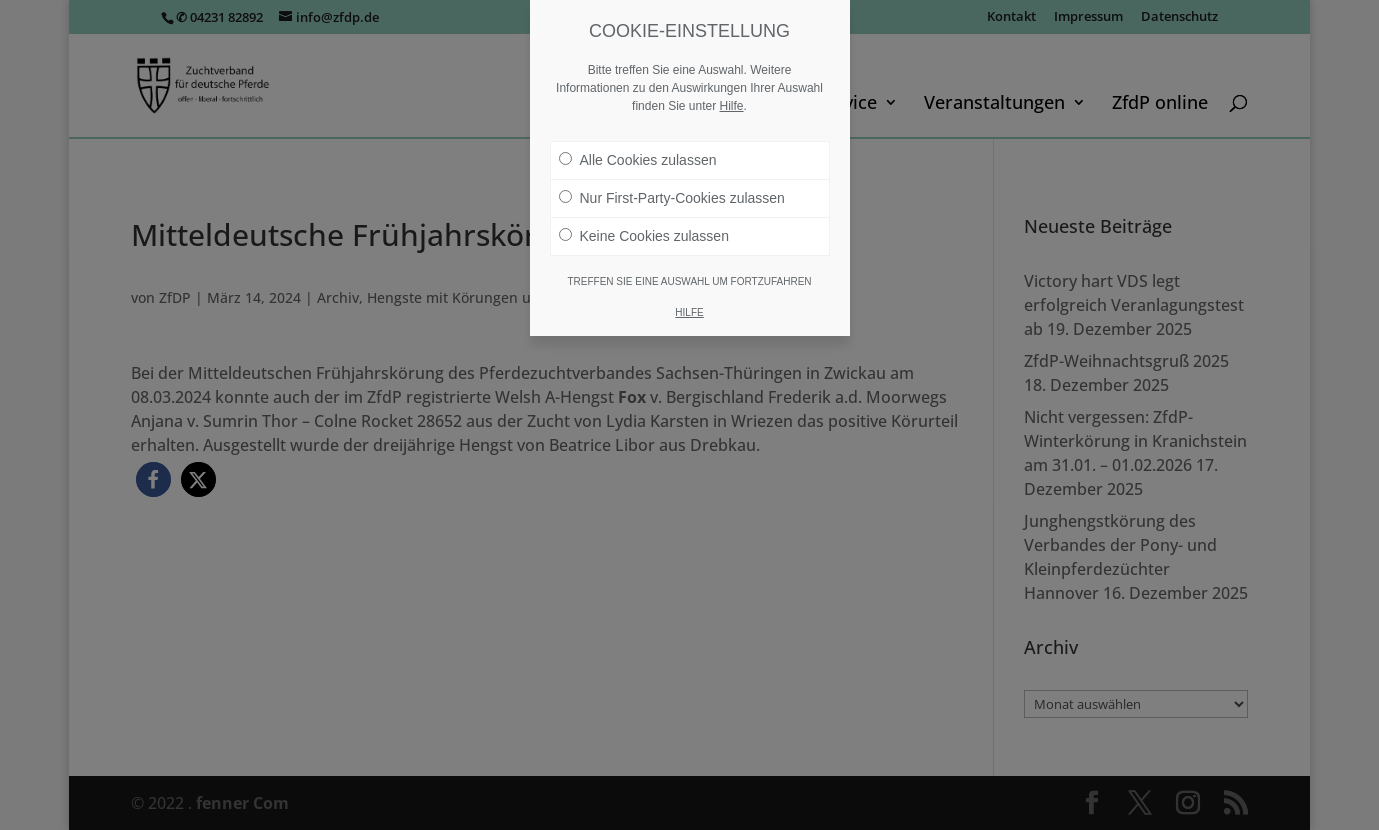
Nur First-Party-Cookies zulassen (672, 198)
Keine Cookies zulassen (644, 236)
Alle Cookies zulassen (638, 160)
